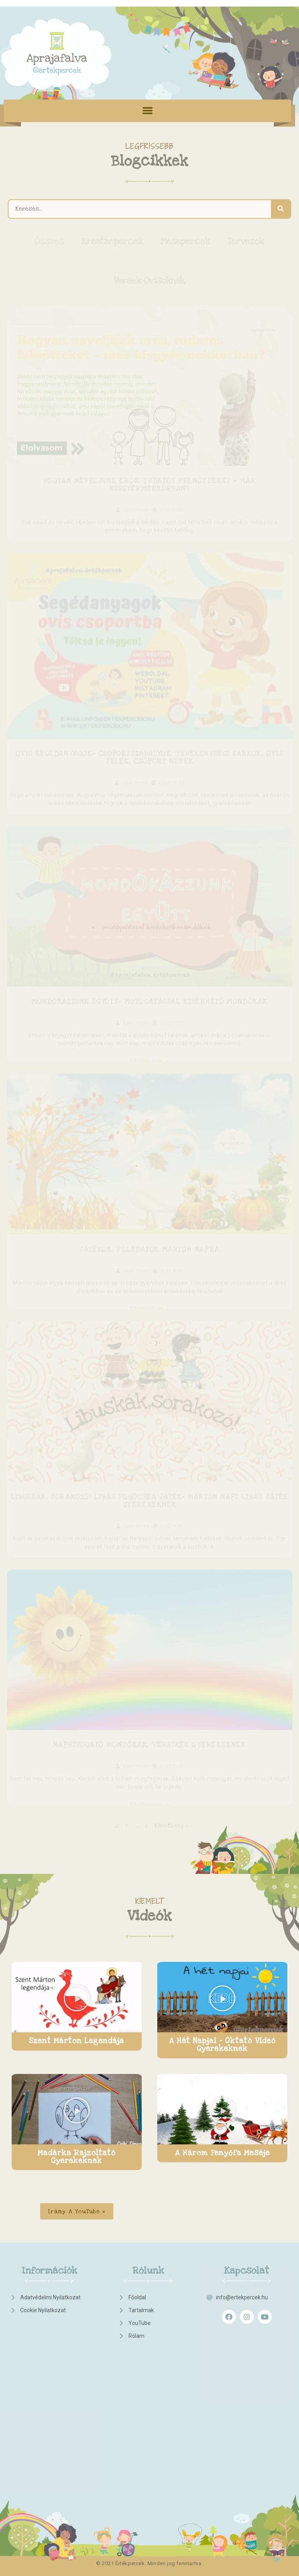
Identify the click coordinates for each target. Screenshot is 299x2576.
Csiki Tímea (136, 510)
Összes (49, 241)
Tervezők (245, 241)
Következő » (171, 1825)
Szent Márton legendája (76, 2041)
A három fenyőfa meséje (222, 2153)
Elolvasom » (149, 1060)
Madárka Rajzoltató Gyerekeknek (77, 2157)
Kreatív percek (112, 241)
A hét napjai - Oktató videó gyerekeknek (222, 2045)
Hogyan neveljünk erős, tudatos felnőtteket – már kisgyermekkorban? (149, 484)
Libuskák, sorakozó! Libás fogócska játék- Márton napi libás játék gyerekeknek (149, 1501)
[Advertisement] (43, 2361)
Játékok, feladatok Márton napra (149, 1249)
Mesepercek (185, 241)
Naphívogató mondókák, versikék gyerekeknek (149, 1745)
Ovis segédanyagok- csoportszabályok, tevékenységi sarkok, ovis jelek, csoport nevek (149, 757)
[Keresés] (280, 209)
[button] (147, 110)
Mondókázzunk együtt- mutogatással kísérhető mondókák (149, 1001)
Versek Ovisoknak (149, 280)
